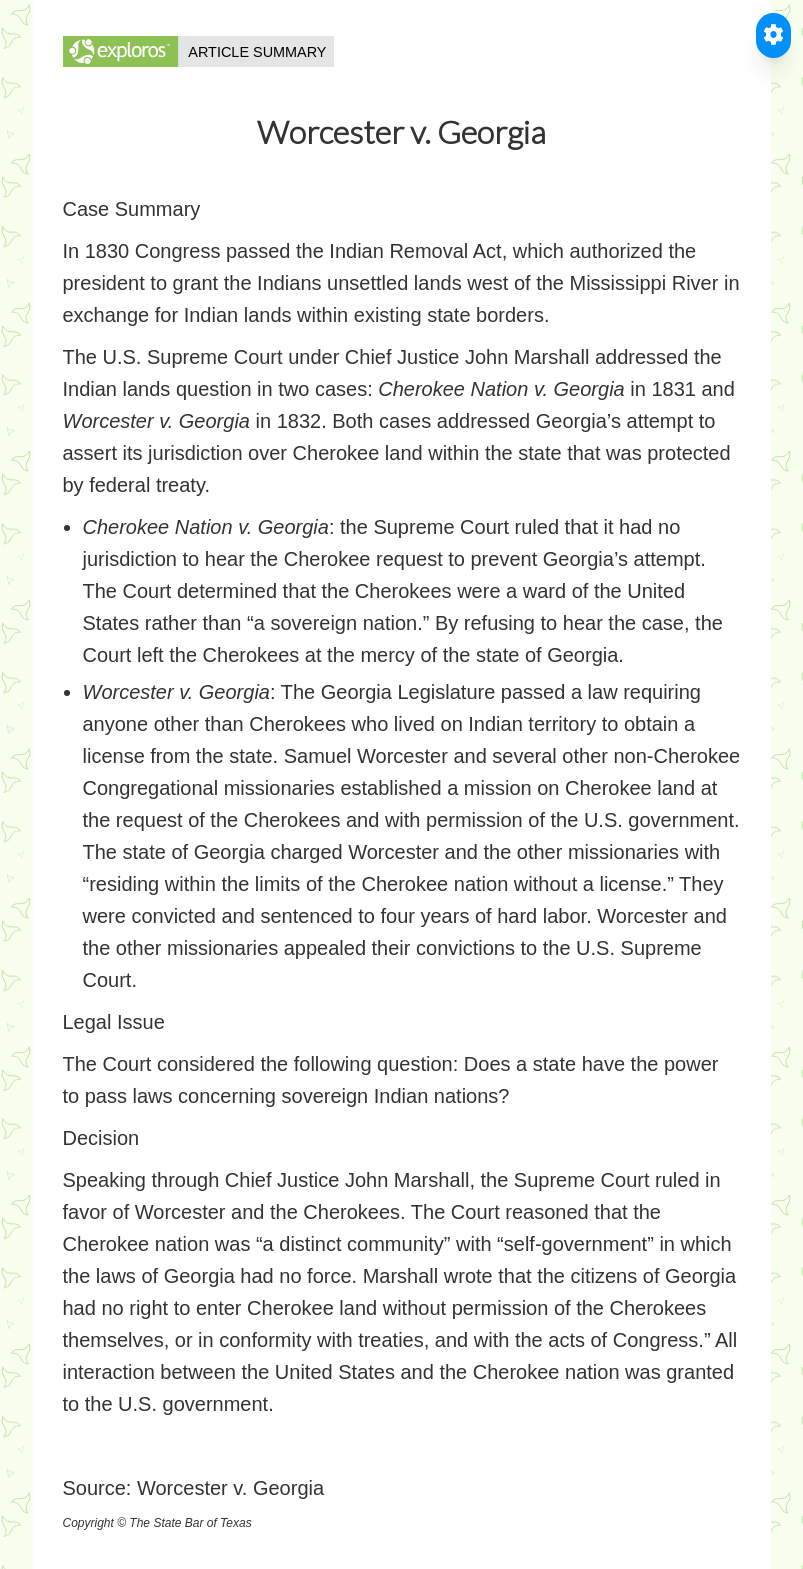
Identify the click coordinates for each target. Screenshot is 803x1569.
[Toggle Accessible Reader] (773, 35)
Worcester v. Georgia (230, 1488)
